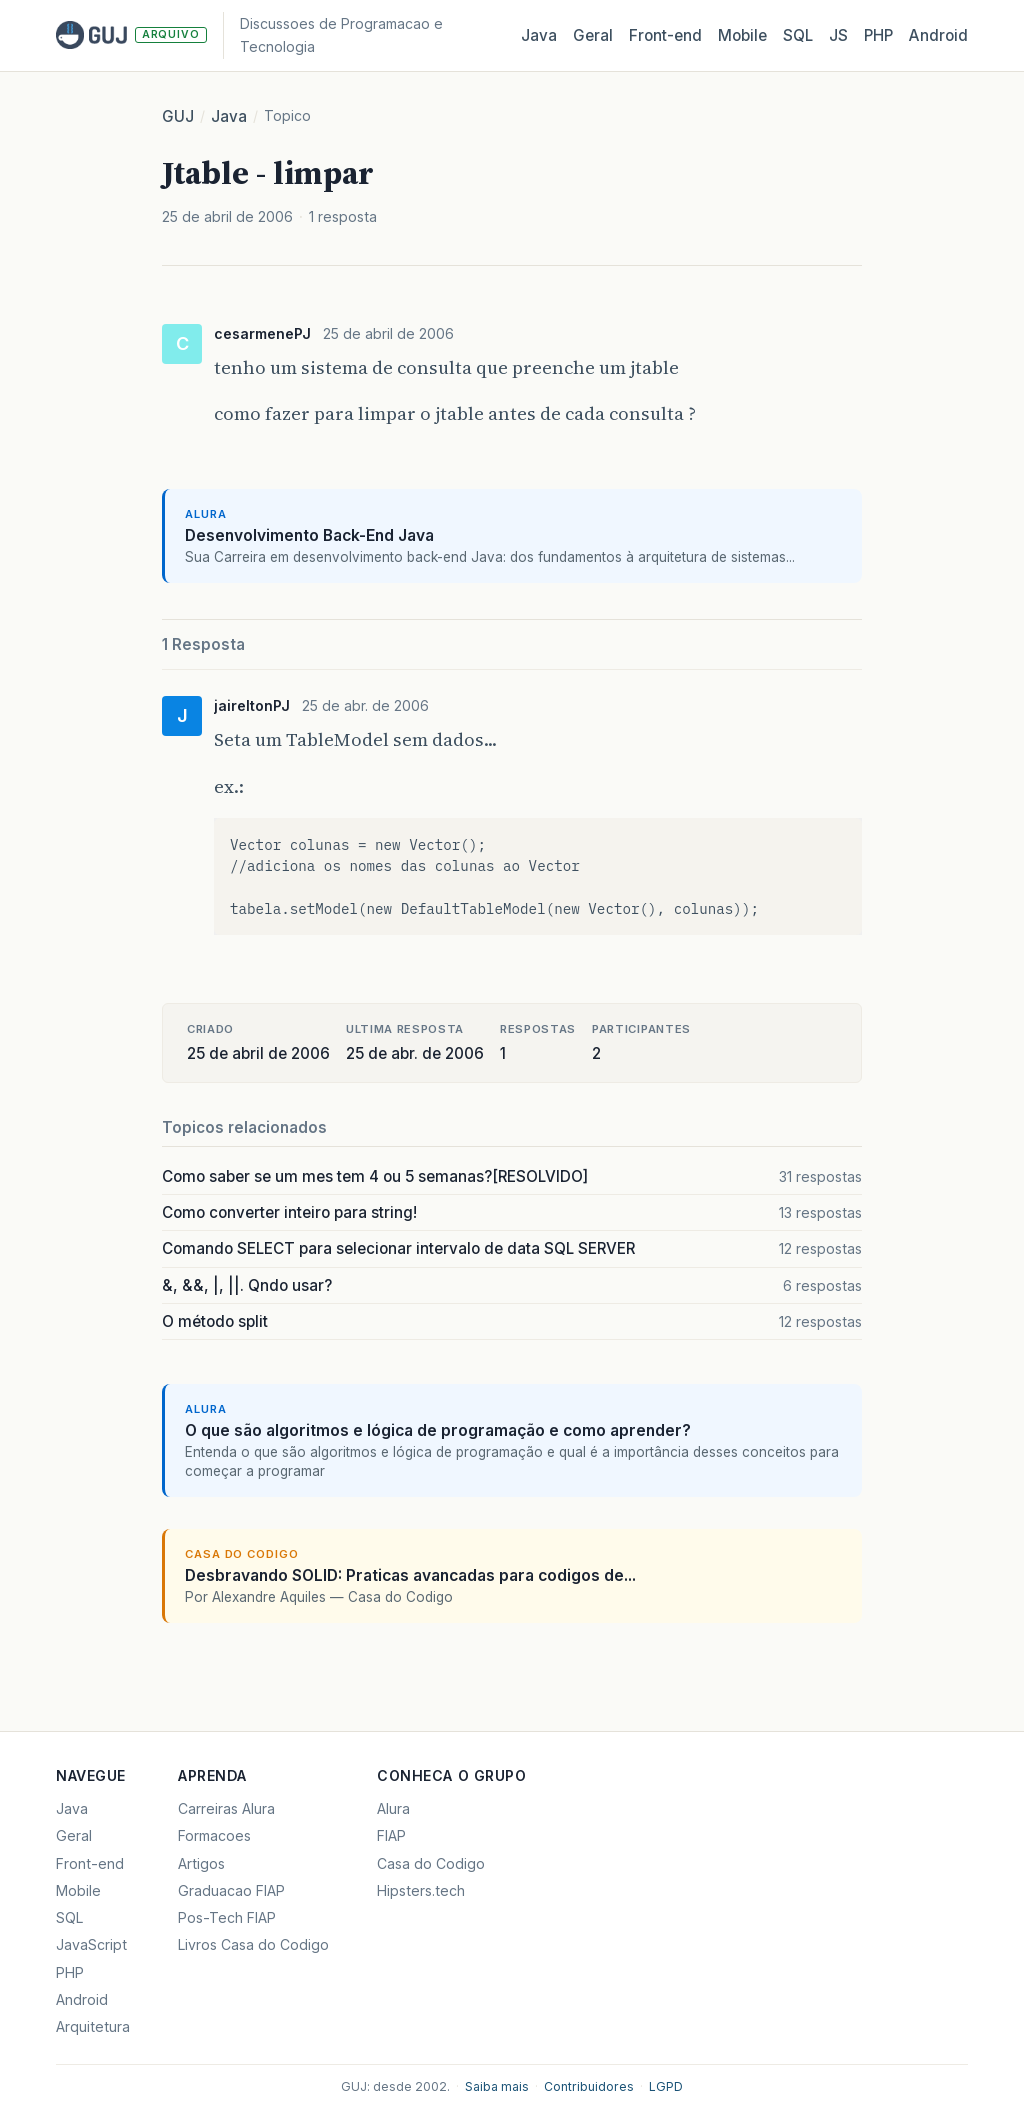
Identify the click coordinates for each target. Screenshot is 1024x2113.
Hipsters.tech (421, 1890)
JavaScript (91, 1944)
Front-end (90, 1863)
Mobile (742, 35)
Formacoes (214, 1835)
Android (938, 35)
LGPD (666, 2086)
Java (539, 35)
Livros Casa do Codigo (253, 1944)
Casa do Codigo (431, 1863)
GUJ (178, 116)
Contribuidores (589, 2086)
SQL (798, 35)
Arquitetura (93, 2026)
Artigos (201, 1863)
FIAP (391, 1835)
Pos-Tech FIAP (227, 1917)
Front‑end (665, 35)
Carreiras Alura (226, 1808)
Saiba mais (497, 2086)
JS (838, 35)
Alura (393, 1808)
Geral (593, 35)
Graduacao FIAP (231, 1890)
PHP (878, 35)
